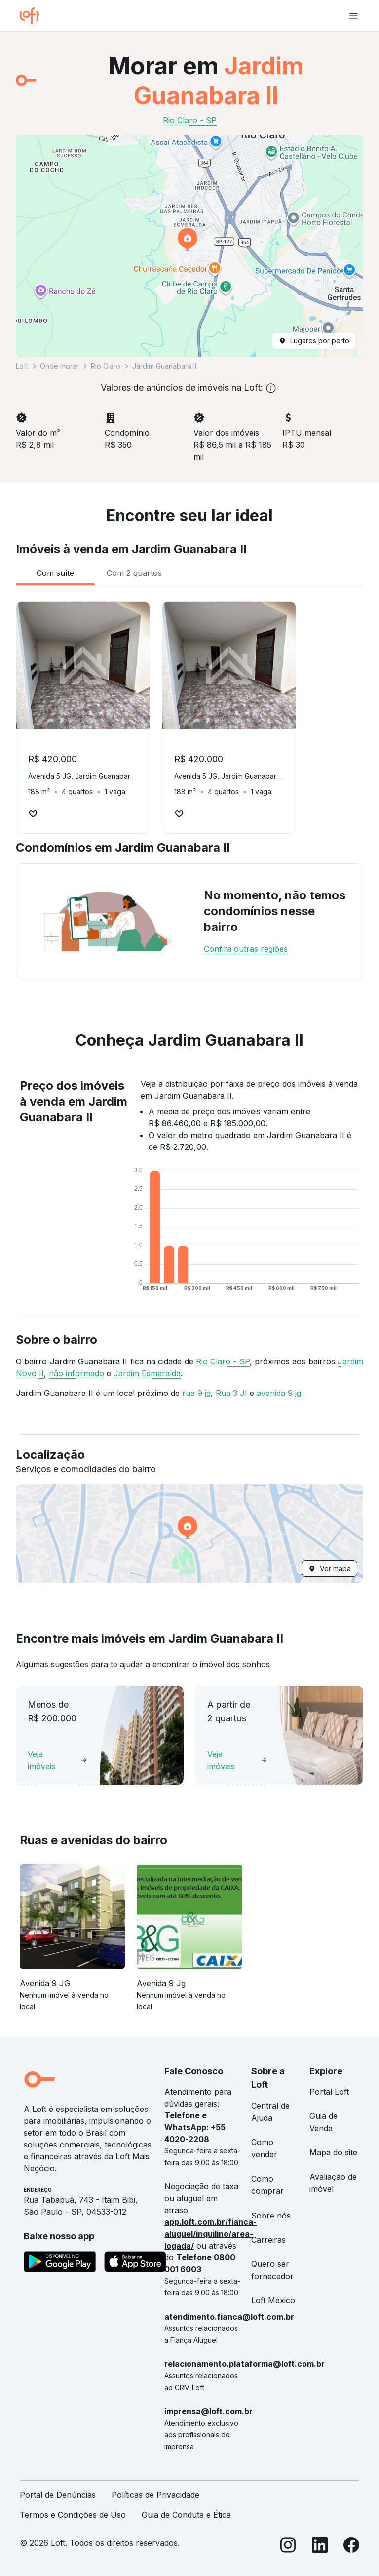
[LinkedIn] (320, 2546)
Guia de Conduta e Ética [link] (186, 2515)
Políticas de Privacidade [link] (155, 2495)
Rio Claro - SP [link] (190, 120)
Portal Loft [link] (329, 2092)
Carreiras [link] (268, 2240)
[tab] (55, 573)
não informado (76, 1373)
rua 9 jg (196, 1393)
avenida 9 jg (279, 1393)
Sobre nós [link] (271, 2215)
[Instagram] (288, 2546)
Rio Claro (105, 366)
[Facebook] (351, 2546)
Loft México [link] (273, 2300)
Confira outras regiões (246, 949)
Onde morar (59, 366)
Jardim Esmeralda (147, 1373)
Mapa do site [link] (333, 2152)
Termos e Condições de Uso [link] (73, 2515)
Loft (22, 366)
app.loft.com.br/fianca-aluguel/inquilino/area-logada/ (210, 2234)
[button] (189, 246)
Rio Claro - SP (223, 1361)
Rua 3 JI (231, 1393)
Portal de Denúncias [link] (58, 2495)
